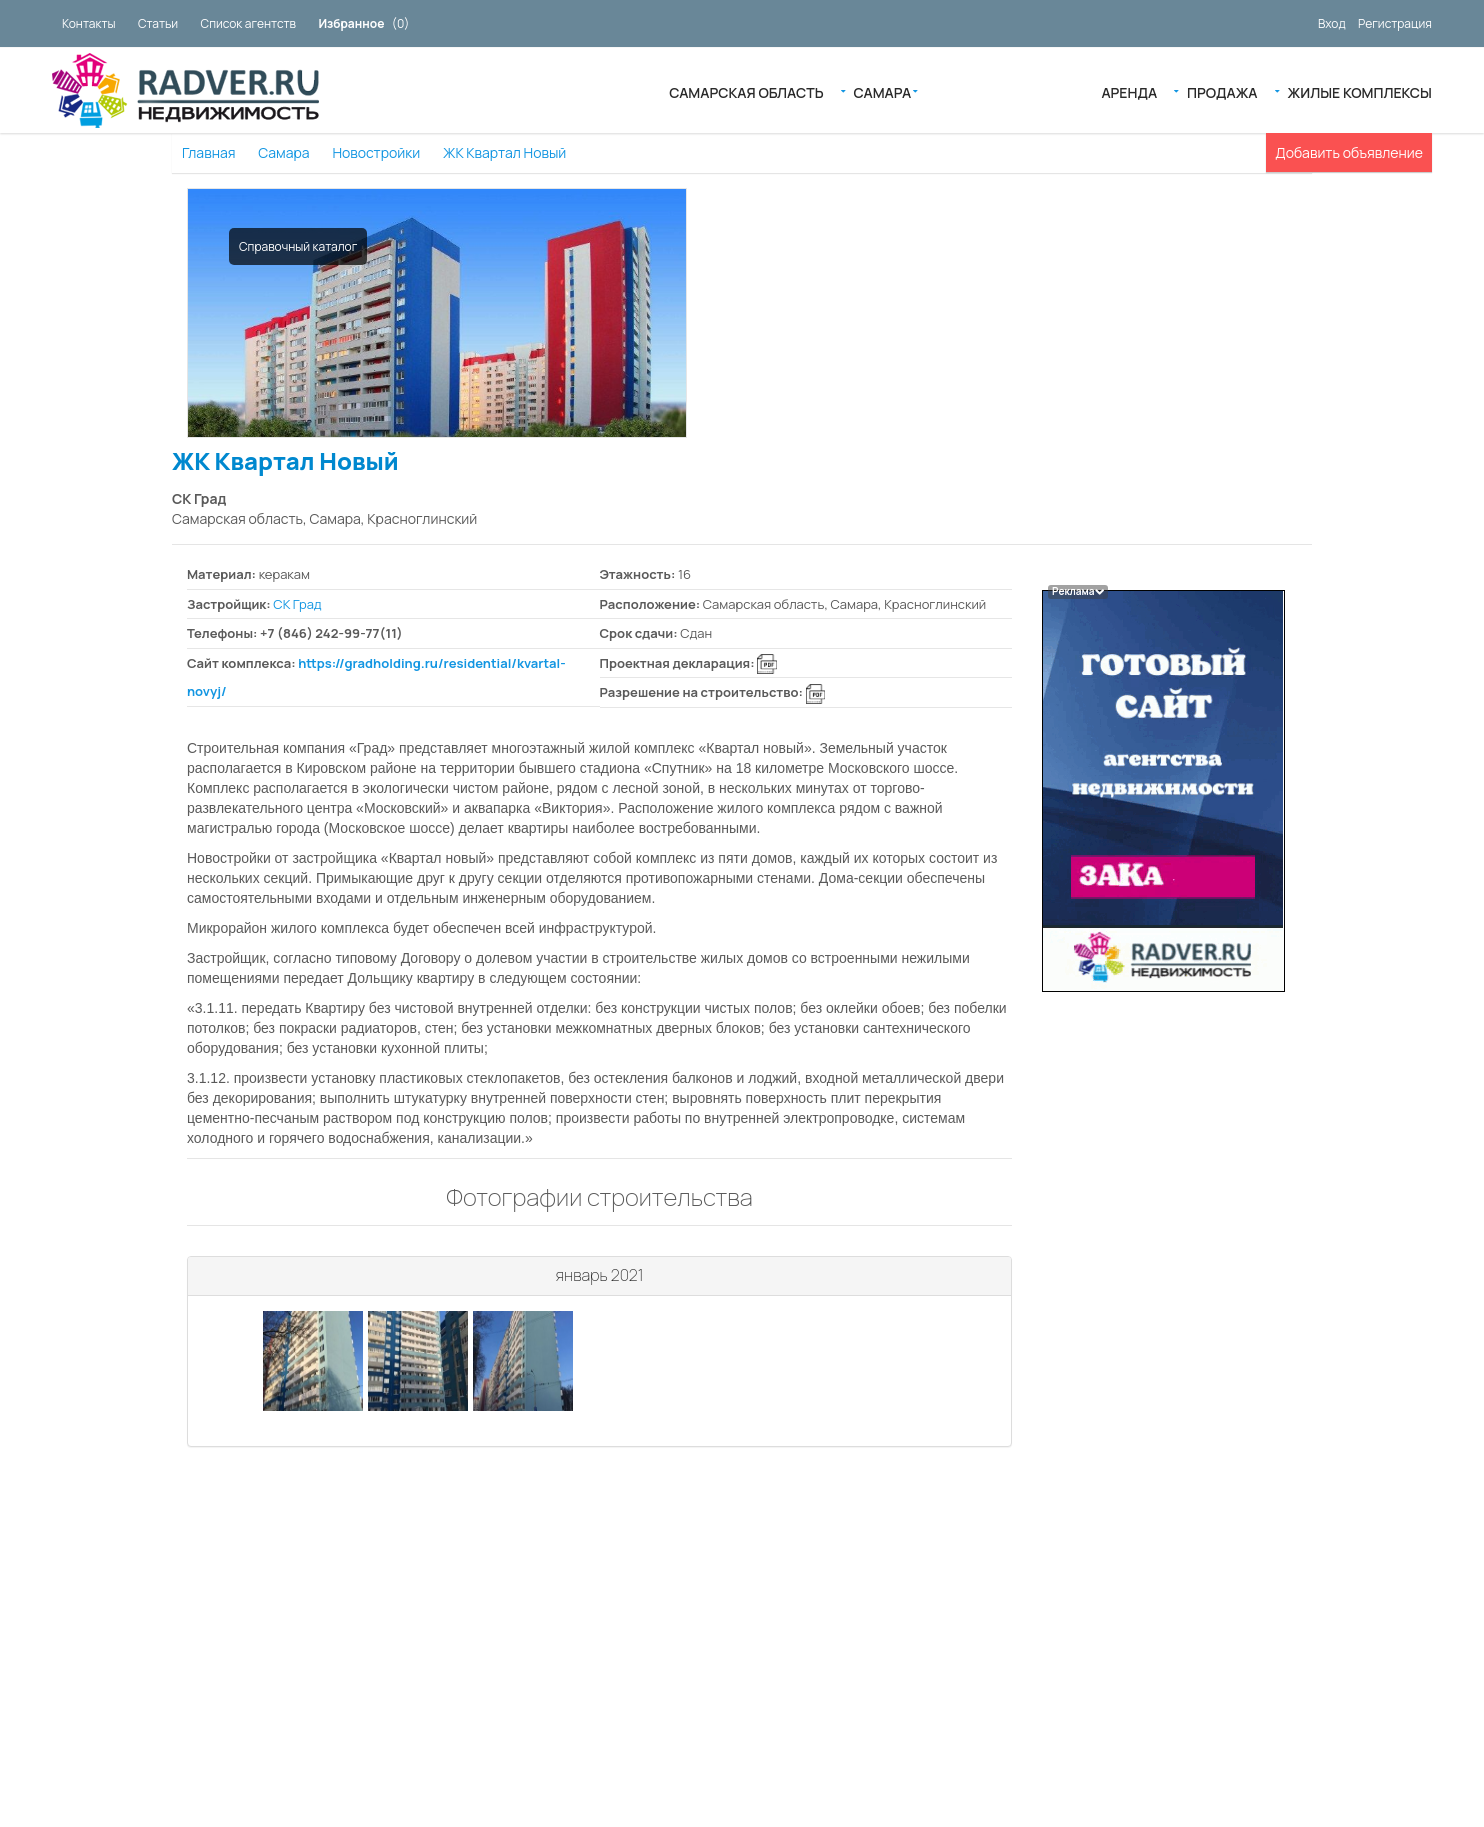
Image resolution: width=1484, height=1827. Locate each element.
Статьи (158, 23)
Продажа (1222, 91)
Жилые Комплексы (1360, 91)
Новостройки (376, 152)
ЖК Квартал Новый (504, 152)
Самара (883, 91)
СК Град (297, 604)
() (363, 23)
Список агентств (248, 23)
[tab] (599, 1276)
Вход (1332, 23)
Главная (208, 152)
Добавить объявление (1349, 152)
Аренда (1129, 91)
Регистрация (1395, 23)
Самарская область (746, 91)
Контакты (88, 23)
